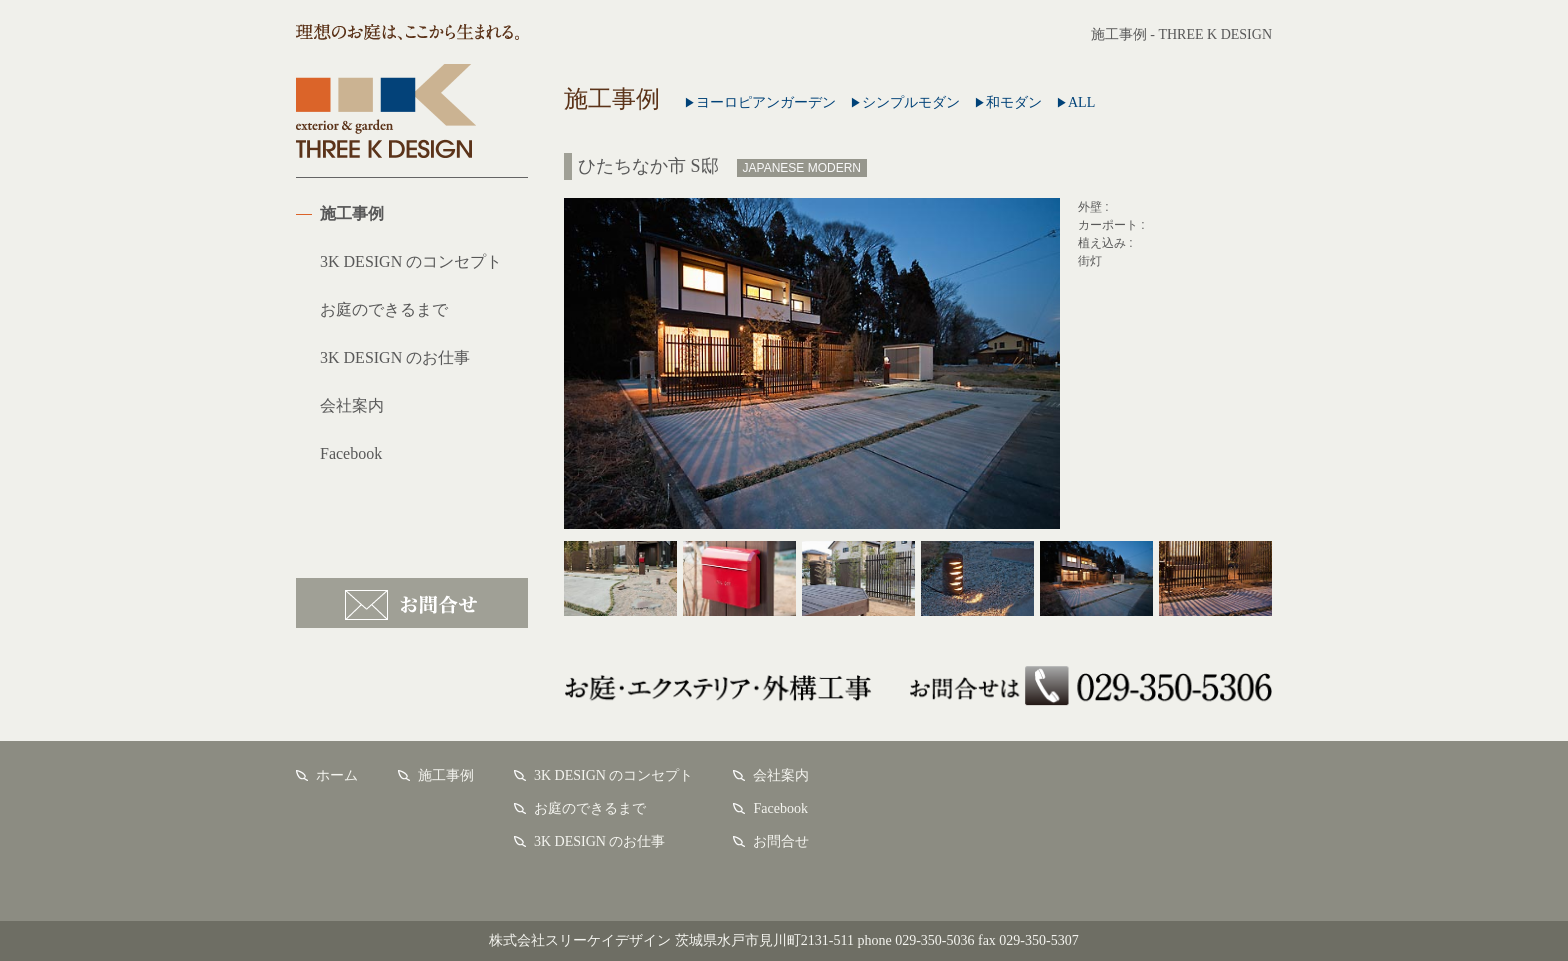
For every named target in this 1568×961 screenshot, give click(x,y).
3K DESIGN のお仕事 (395, 357)
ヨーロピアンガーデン (760, 102)
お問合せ (412, 603)
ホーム (337, 775)
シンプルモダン (905, 102)
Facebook (351, 453)
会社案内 (352, 405)
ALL (1075, 102)
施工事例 (352, 213)
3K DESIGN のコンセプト (411, 261)
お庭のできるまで (384, 309)
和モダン (1008, 102)
